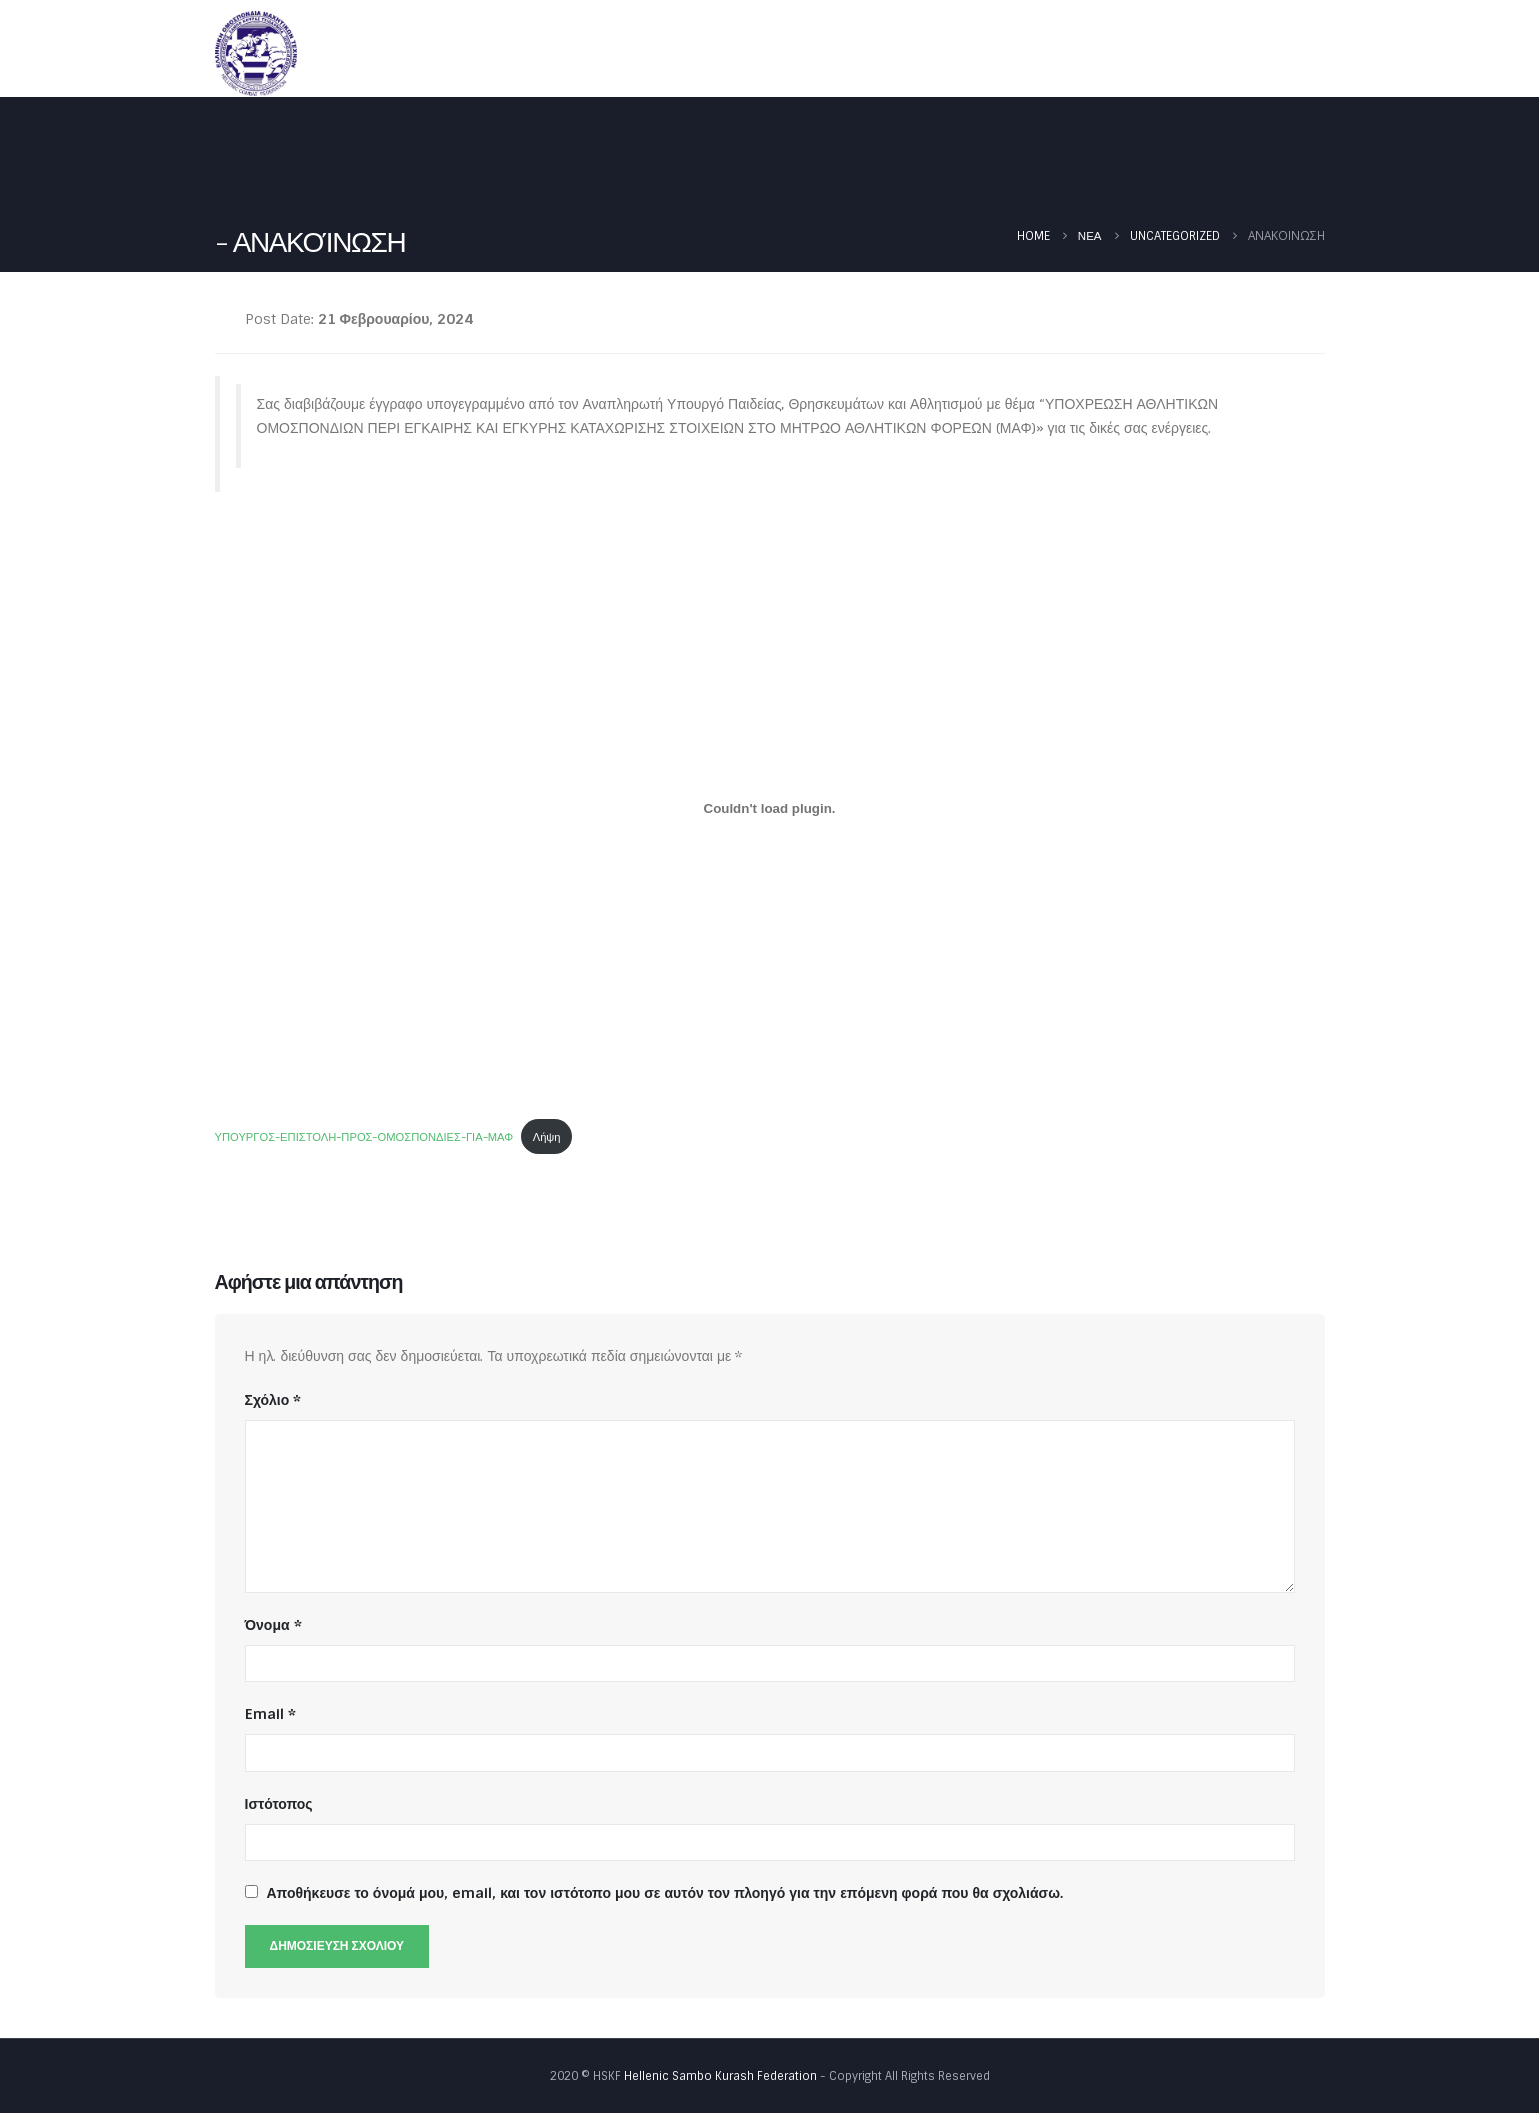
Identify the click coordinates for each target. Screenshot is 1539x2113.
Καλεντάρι (1027, 52)
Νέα (939, 52)
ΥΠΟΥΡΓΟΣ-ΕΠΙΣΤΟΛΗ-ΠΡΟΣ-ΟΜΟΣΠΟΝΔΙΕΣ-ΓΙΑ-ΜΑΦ (364, 1137)
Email (270, 1714)
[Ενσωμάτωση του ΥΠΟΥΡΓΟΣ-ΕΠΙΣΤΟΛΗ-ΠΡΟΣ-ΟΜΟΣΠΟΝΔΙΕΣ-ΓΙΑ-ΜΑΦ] (770, 808)
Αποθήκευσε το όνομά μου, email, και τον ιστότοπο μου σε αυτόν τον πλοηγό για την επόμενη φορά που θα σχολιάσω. (665, 1893)
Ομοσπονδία (831, 52)
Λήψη (547, 1137)
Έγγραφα (1132, 52)
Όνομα (273, 1625)
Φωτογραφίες (1259, 52)
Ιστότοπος (279, 1804)
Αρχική (724, 52)
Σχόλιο (273, 1400)
